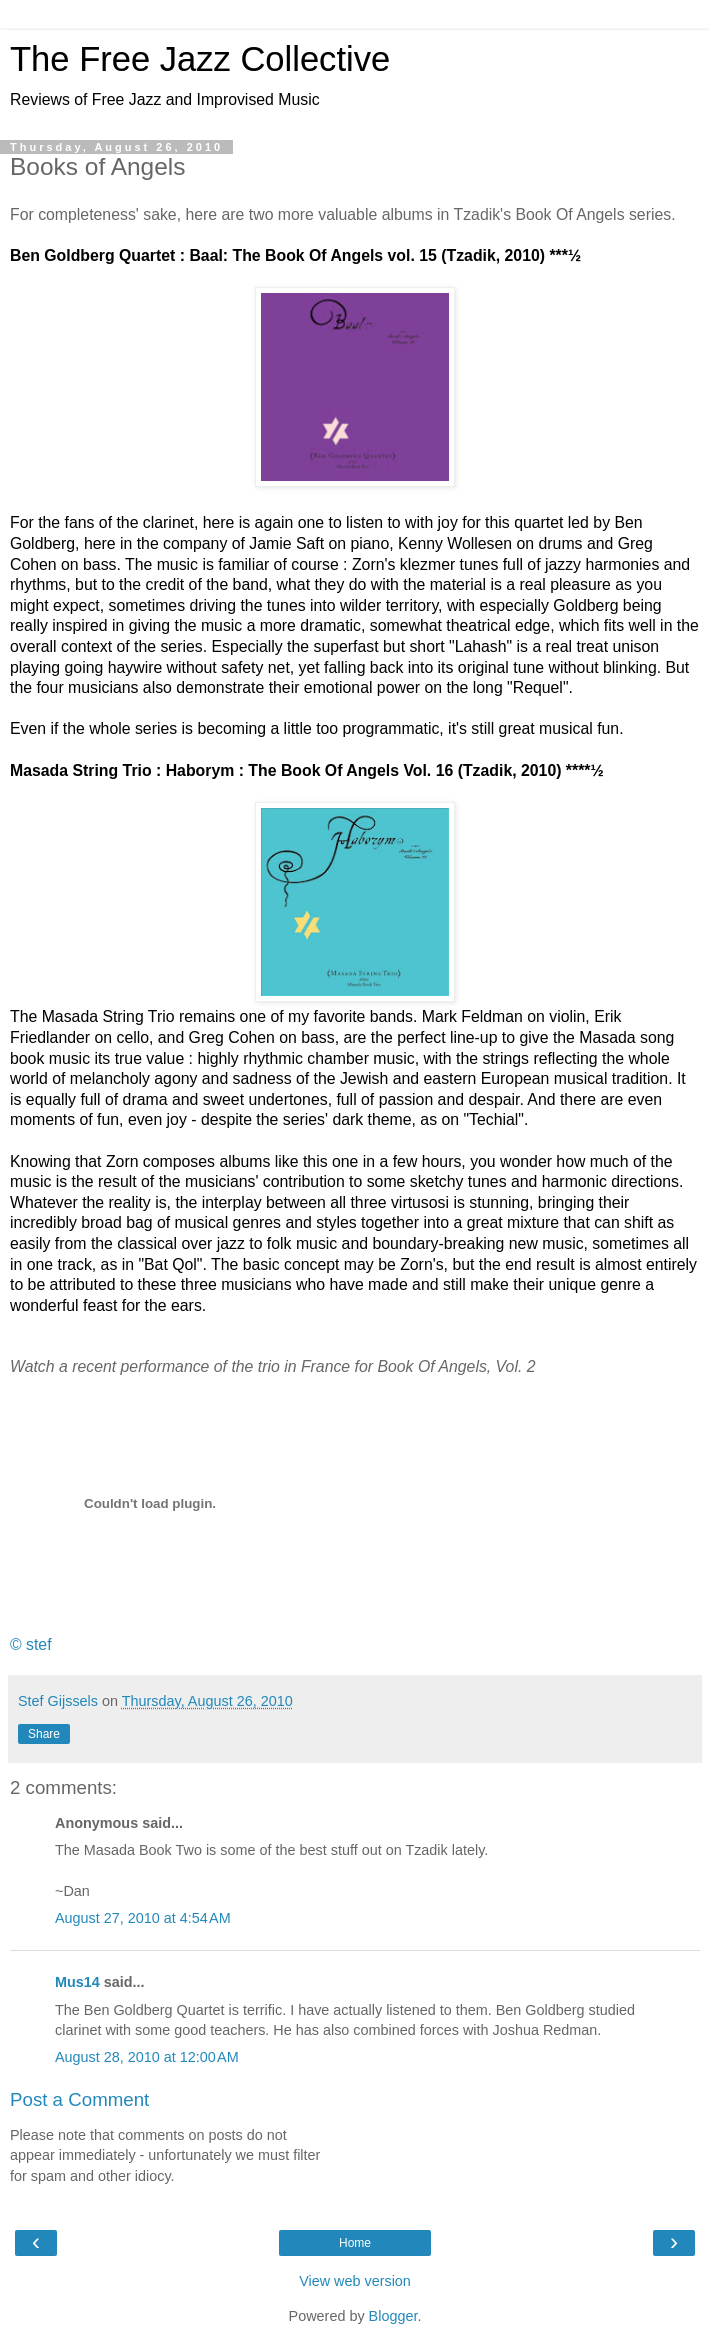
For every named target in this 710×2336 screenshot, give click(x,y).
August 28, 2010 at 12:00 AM (147, 2057)
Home (355, 2243)
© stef (31, 1644)
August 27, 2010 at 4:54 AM (143, 1918)
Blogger (393, 2316)
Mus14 (77, 1982)
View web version (355, 2281)
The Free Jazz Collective (200, 59)
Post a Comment (79, 2099)
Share (44, 1734)
